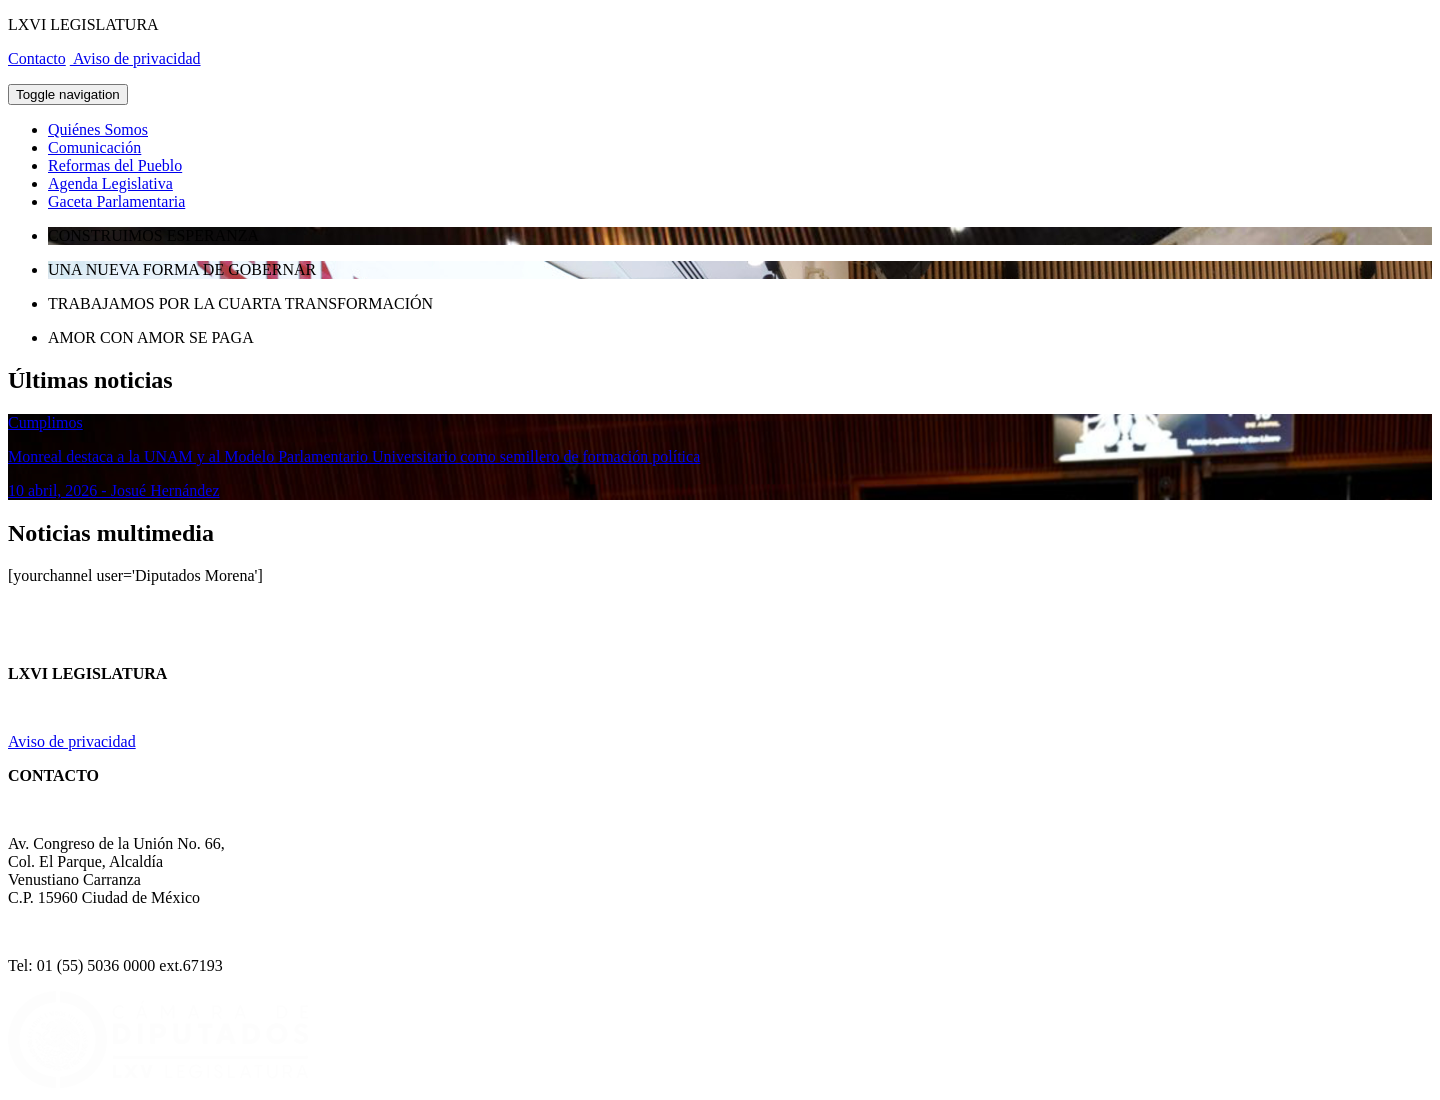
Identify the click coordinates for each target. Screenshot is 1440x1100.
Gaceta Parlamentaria (116, 201)
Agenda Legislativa (110, 183)
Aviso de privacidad (135, 58)
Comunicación (94, 147)
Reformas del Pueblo (115, 165)
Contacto (37, 58)
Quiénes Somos (98, 129)
